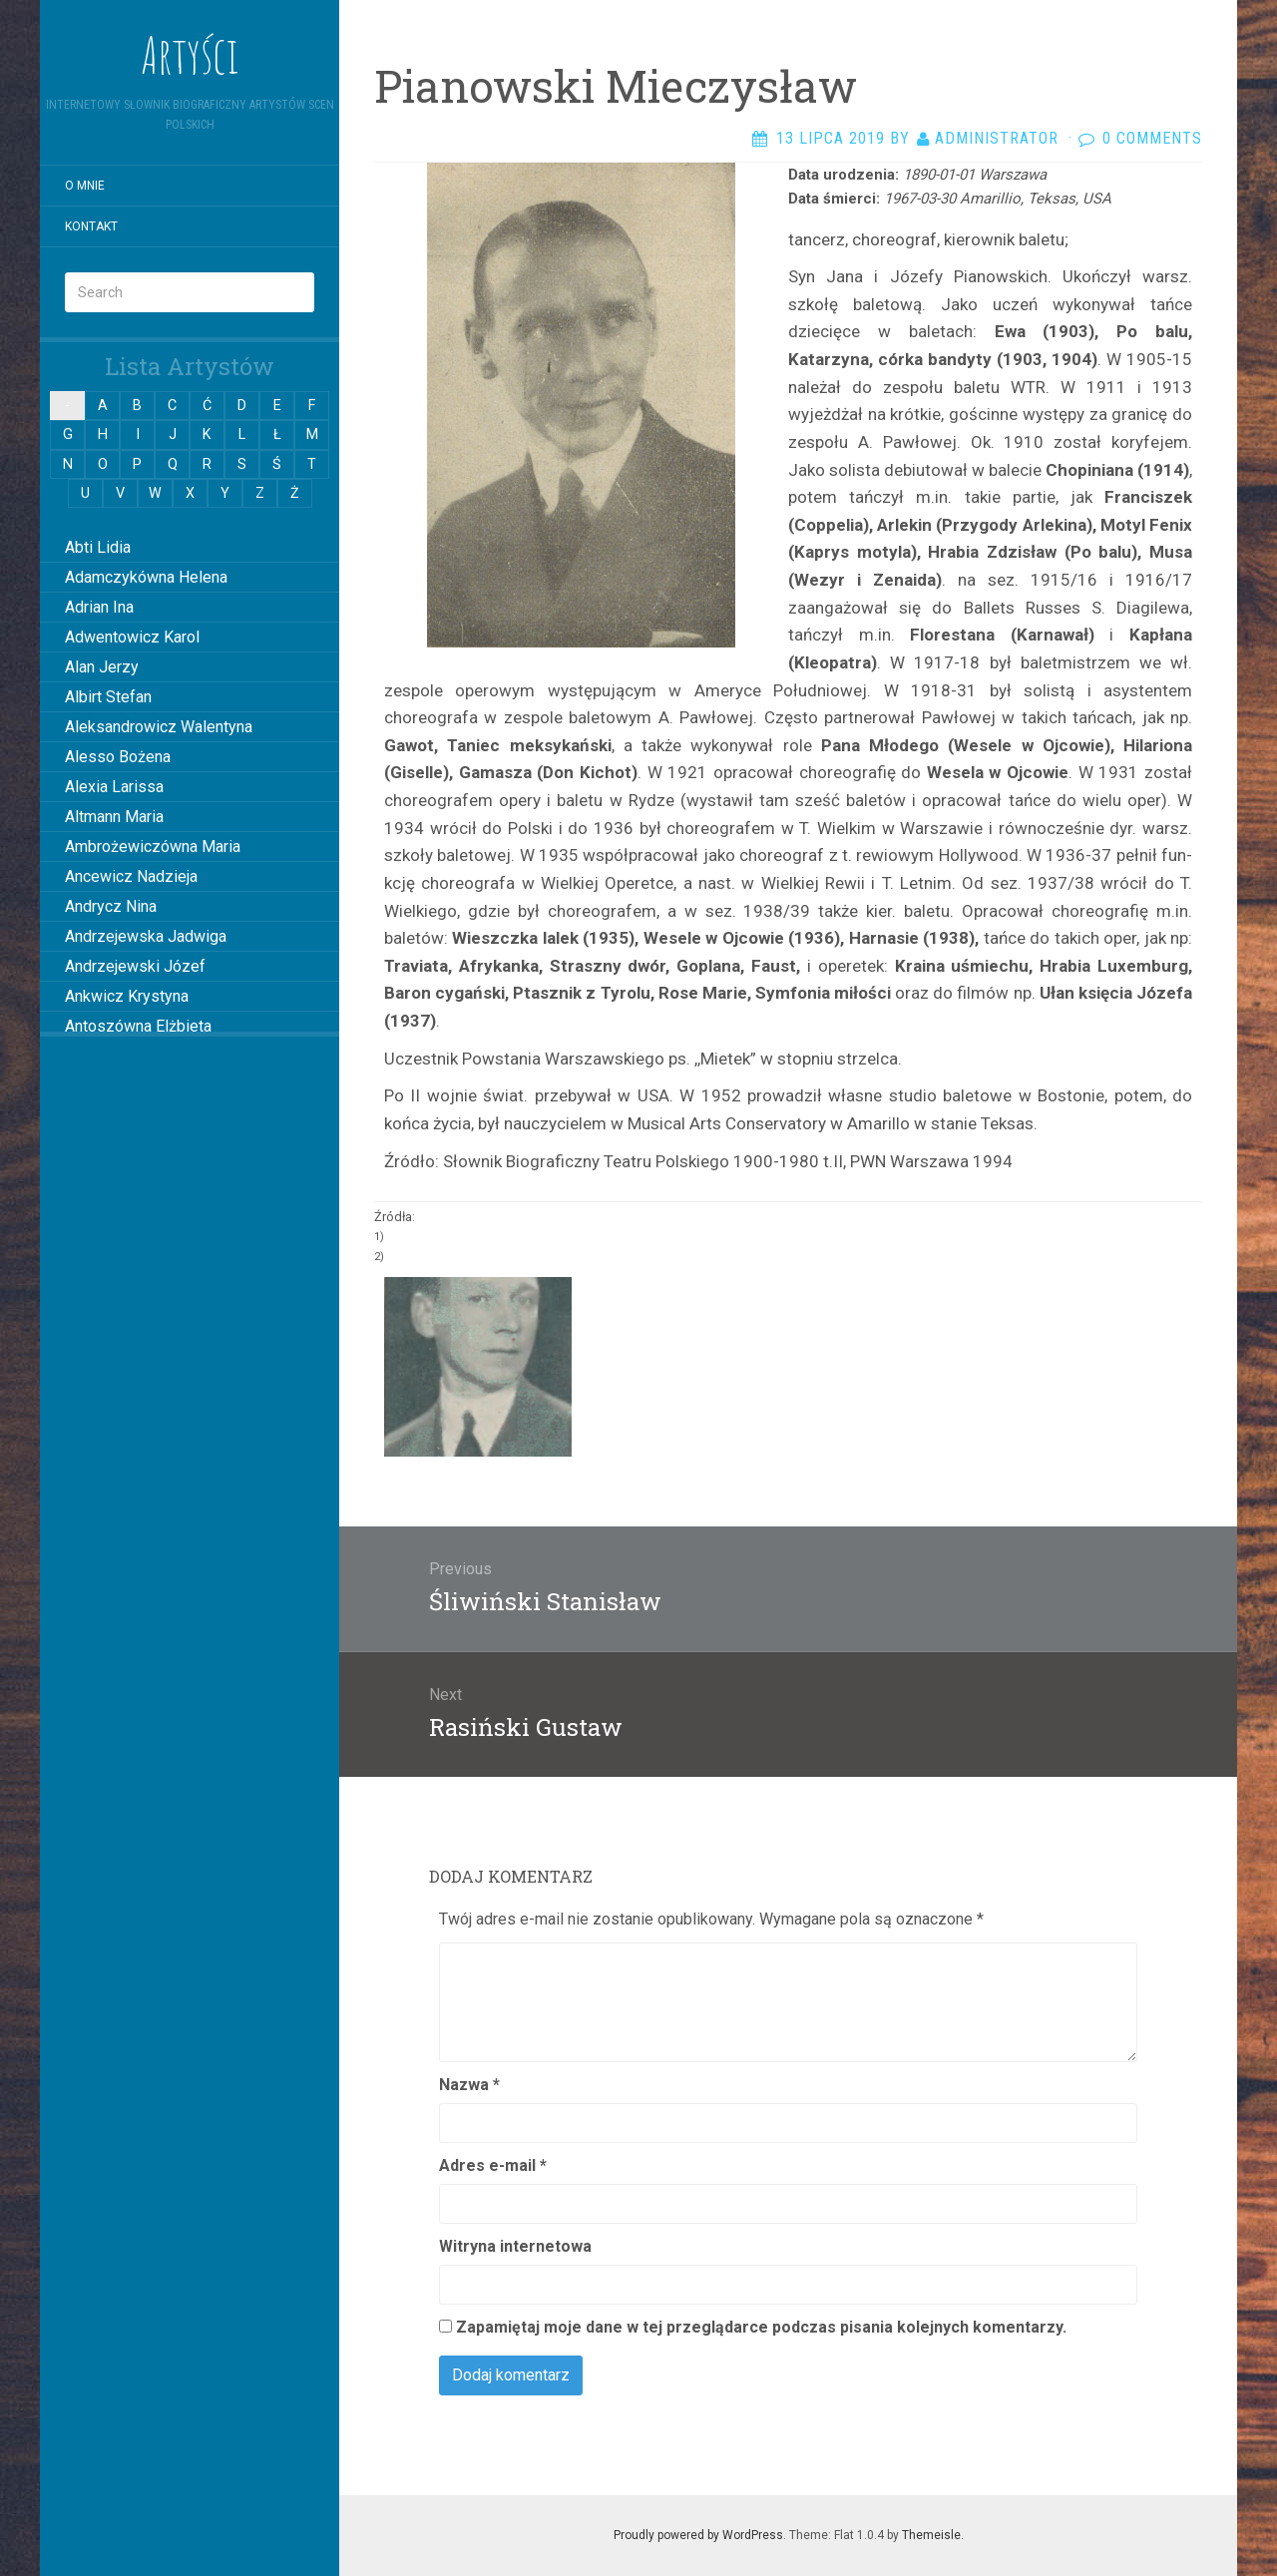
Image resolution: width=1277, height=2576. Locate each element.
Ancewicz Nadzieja (131, 876)
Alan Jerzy (102, 666)
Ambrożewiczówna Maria (152, 846)
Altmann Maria (114, 816)
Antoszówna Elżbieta (138, 1026)
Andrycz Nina (111, 906)
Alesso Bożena (118, 756)
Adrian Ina (99, 607)
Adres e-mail (493, 2165)
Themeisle (931, 2535)
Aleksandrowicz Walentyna (158, 726)
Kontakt (91, 226)
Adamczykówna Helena (146, 577)
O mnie (85, 186)
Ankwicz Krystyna (127, 996)
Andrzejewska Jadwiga (145, 936)
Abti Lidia (98, 547)
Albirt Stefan (108, 696)
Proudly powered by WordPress (698, 2535)
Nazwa (469, 2084)
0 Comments (1152, 138)
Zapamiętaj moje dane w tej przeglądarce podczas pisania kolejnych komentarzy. (761, 2327)
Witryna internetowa (515, 2246)
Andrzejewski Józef (135, 966)
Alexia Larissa (114, 786)
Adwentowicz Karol (132, 637)
